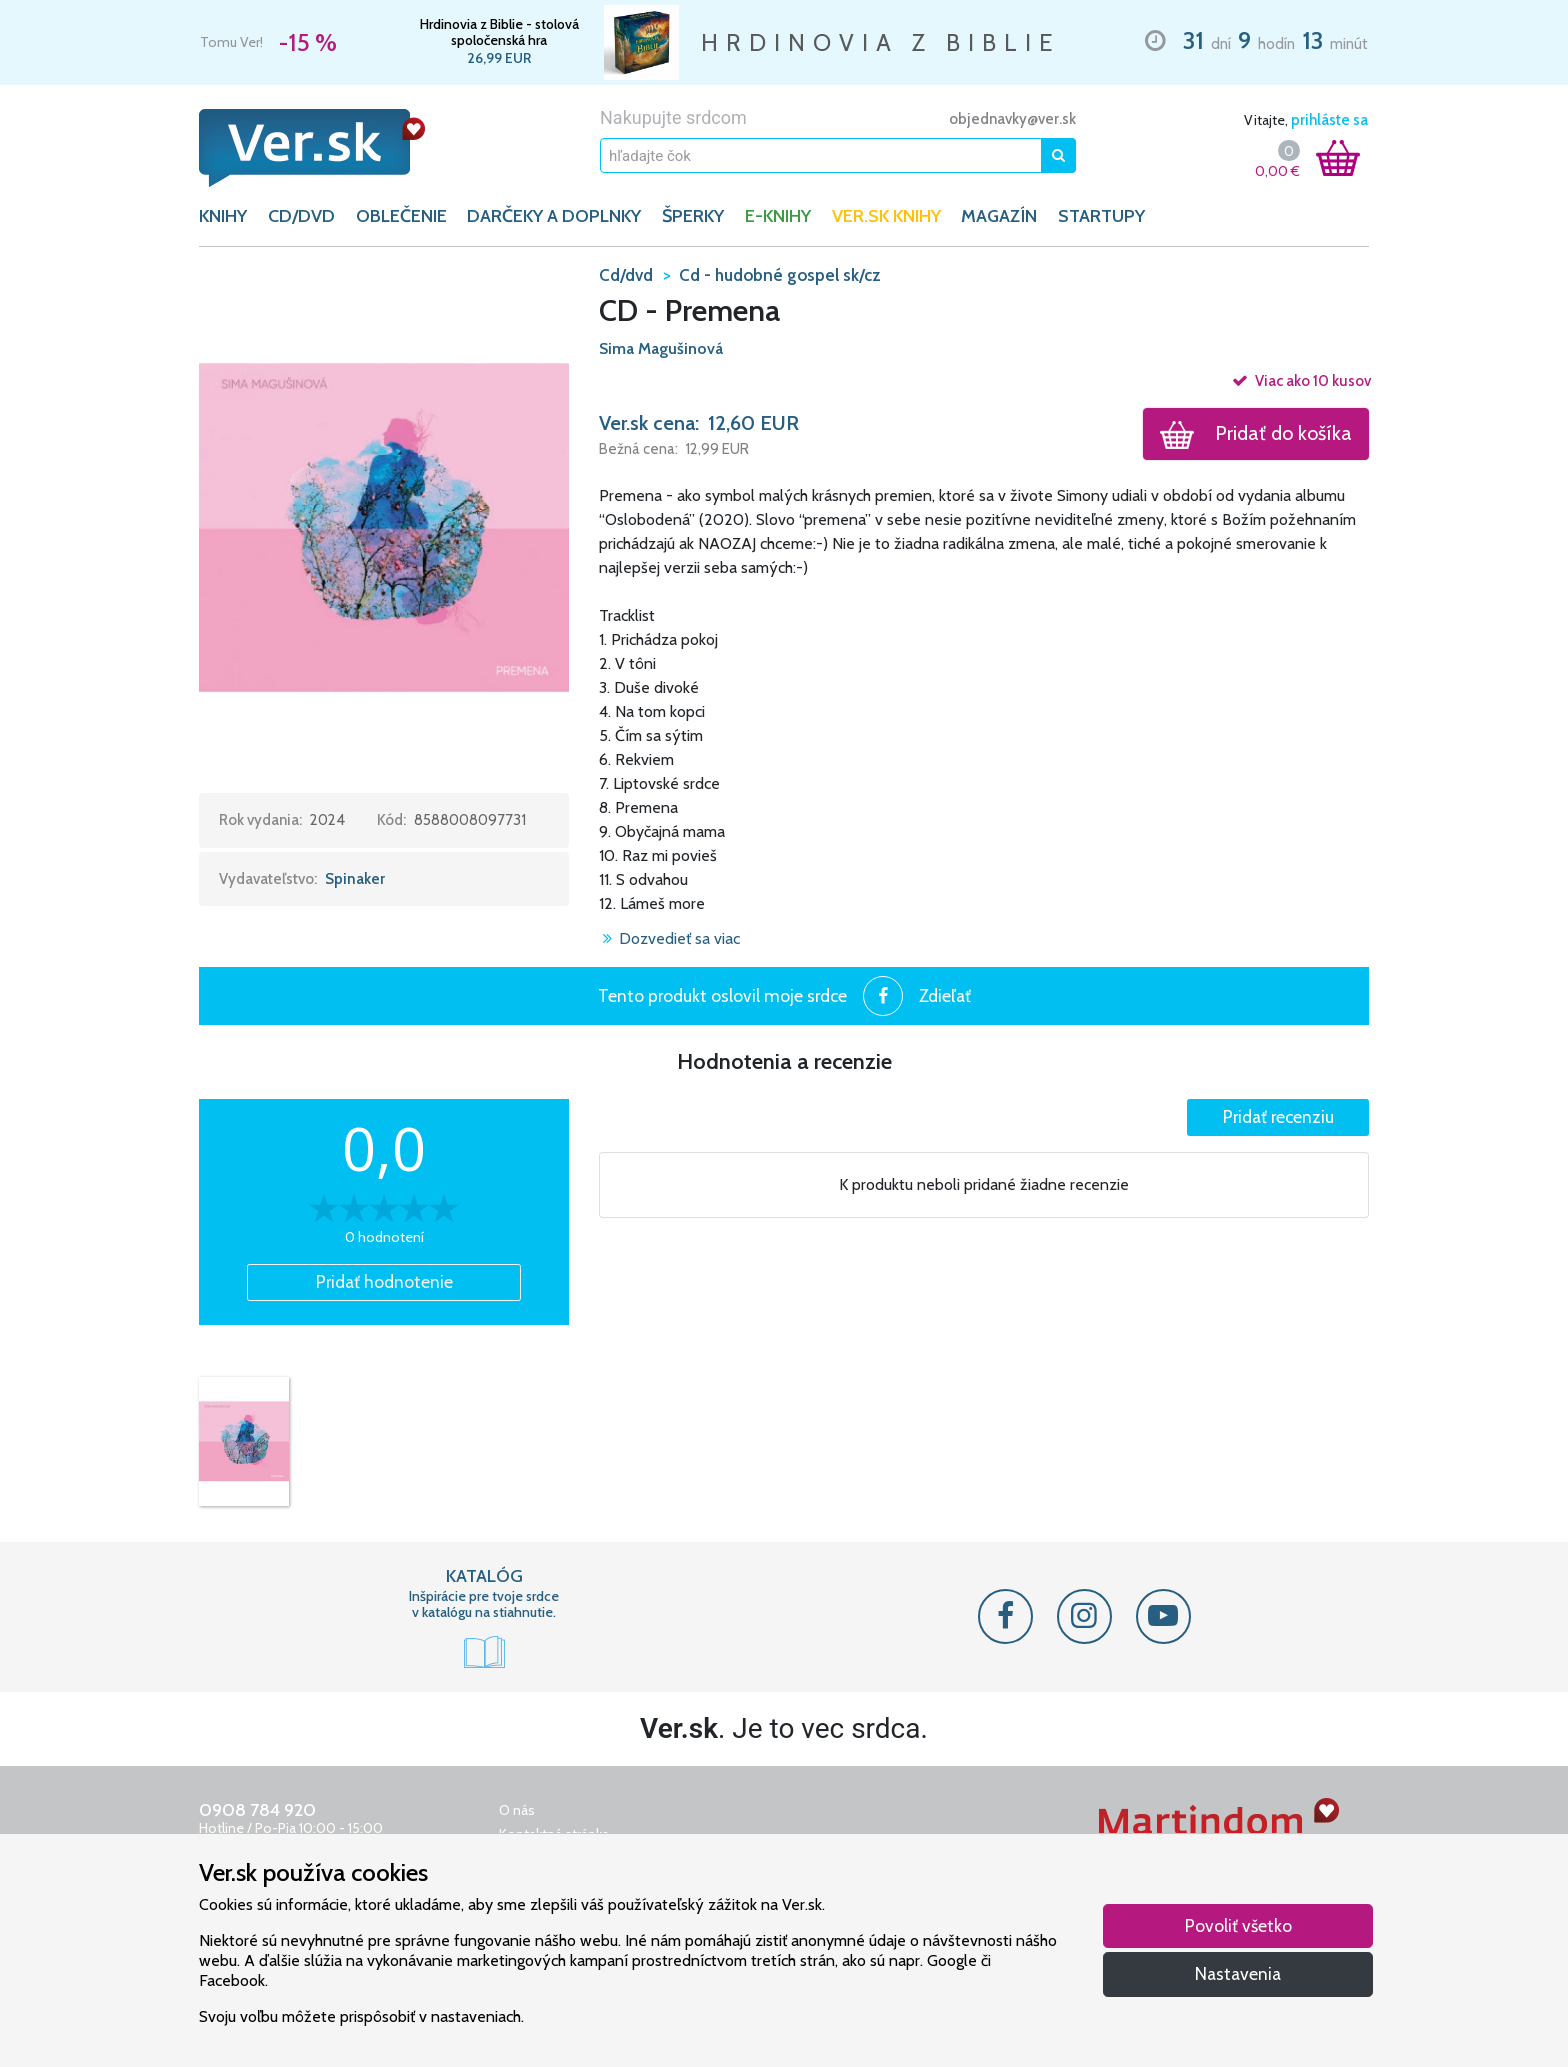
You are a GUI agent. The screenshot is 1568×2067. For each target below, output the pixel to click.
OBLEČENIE (401, 216)
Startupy (1101, 216)
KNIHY (223, 216)
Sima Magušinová (661, 348)
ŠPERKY (693, 216)
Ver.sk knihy (886, 216)
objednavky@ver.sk (1012, 119)
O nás (517, 1810)
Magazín (999, 216)
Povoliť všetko (1238, 1925)
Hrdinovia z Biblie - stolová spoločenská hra (499, 32)
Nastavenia (1238, 1973)
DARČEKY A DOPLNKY (554, 216)
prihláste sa (1329, 120)
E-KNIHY (778, 216)
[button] (384, 527)
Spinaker (355, 879)
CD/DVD (301, 216)
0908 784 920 (257, 1810)
